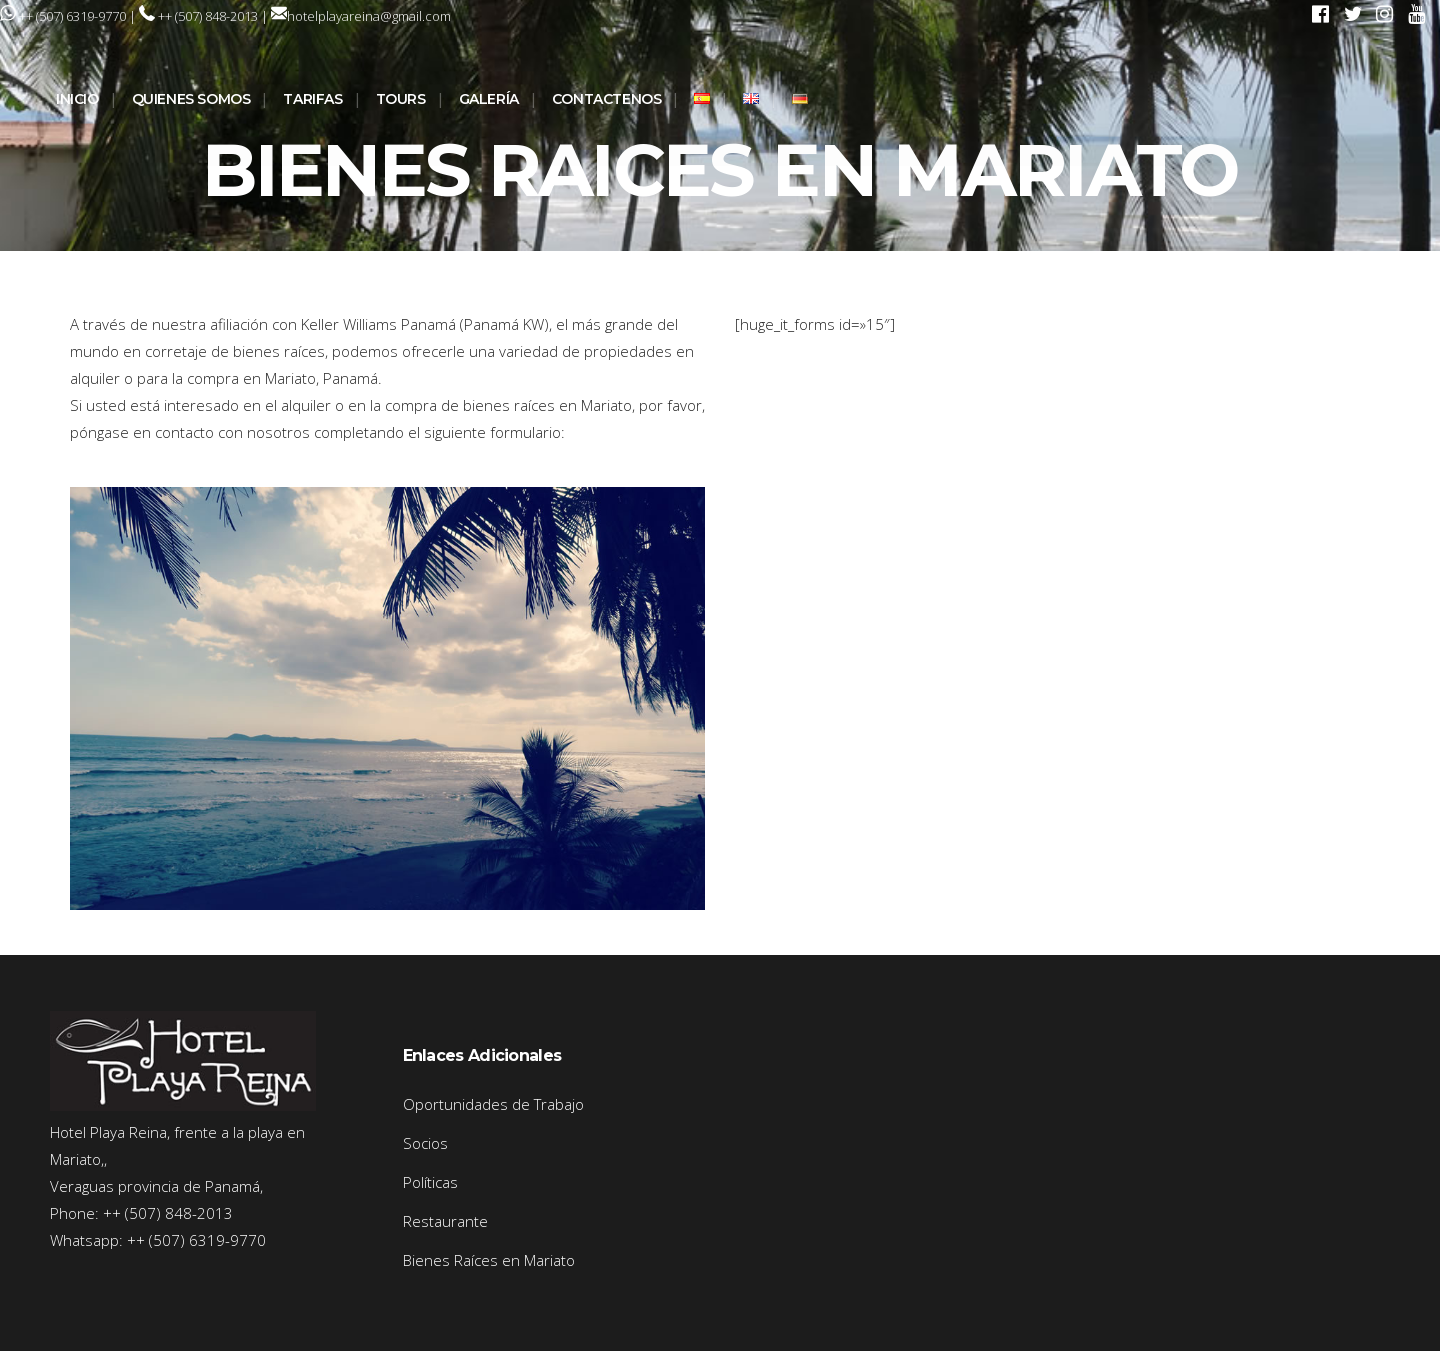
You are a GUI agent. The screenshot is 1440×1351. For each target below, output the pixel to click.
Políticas (430, 1182)
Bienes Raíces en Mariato (489, 1260)
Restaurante (445, 1221)
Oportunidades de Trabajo (493, 1104)
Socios (425, 1143)
